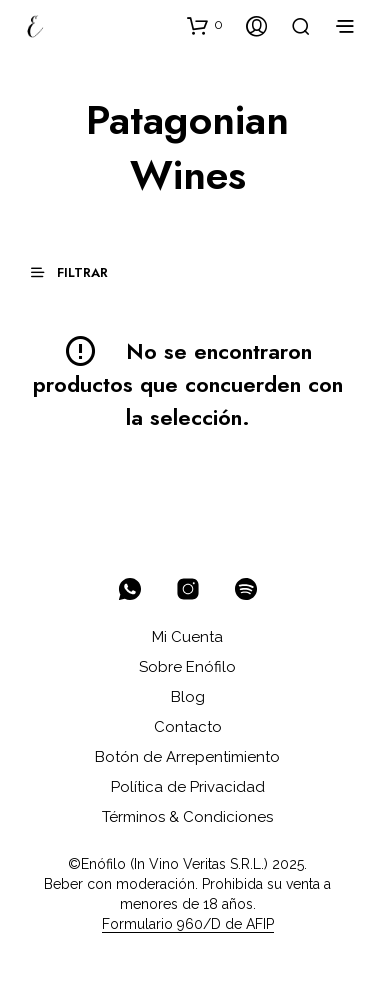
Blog (188, 697)
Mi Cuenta (187, 637)
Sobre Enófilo (187, 667)
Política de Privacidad (188, 787)
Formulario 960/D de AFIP (188, 924)
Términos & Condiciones (187, 817)
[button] (205, 25)
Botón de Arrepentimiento (187, 757)
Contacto (188, 727)
